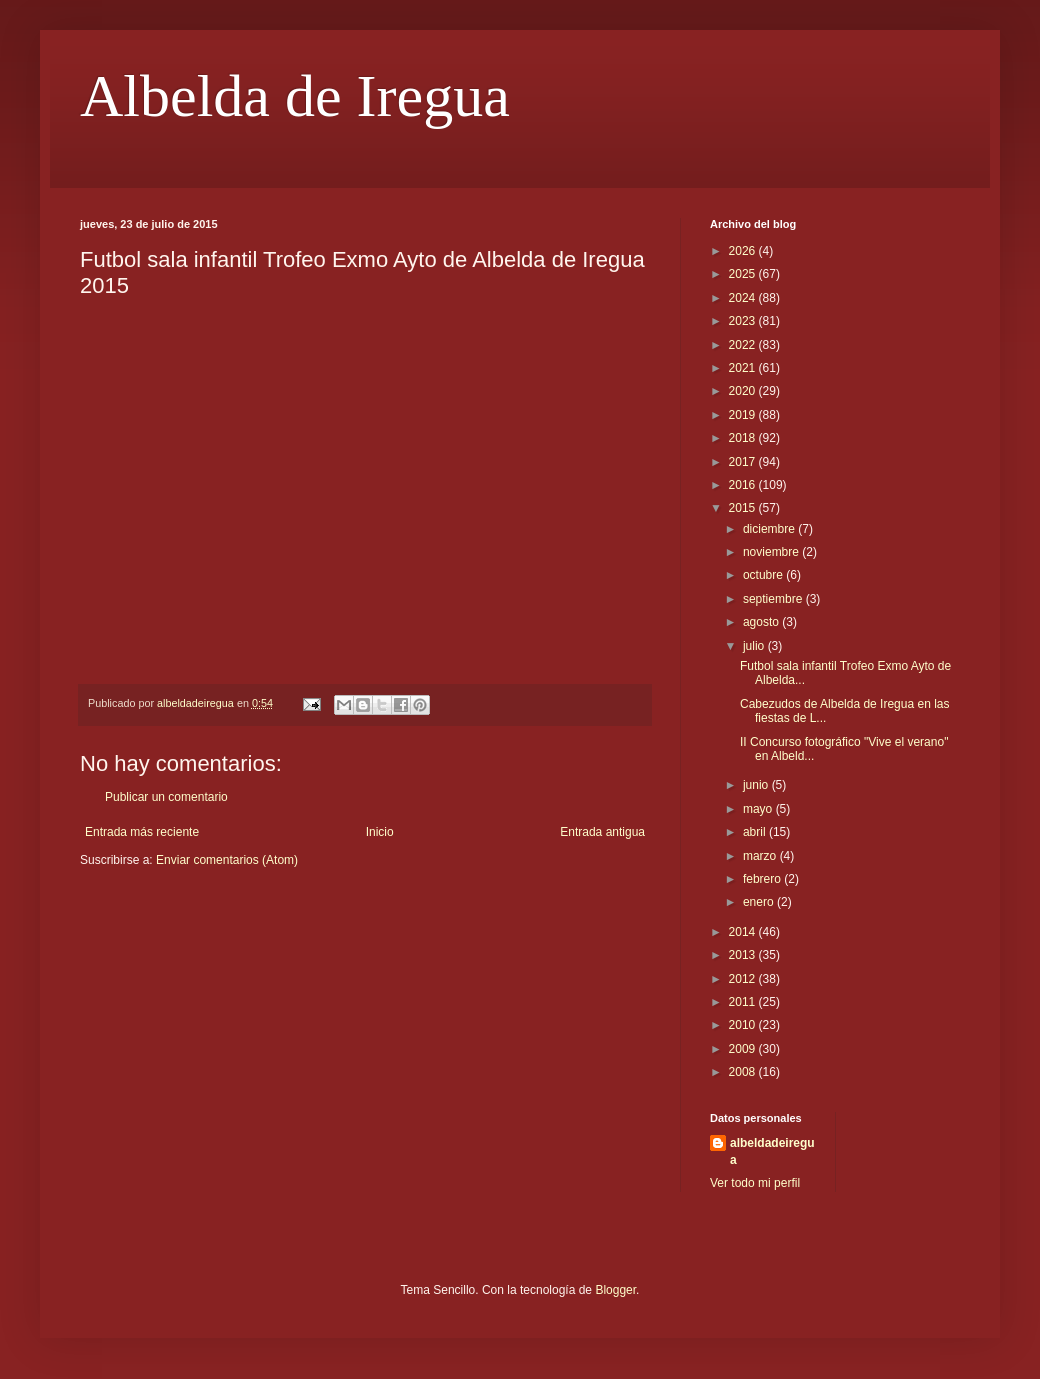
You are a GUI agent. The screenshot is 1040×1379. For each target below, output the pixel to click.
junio (757, 785)
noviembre (772, 552)
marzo (761, 856)
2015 (744, 508)
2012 (744, 979)
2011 (744, 1002)
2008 (744, 1072)
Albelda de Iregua (295, 96)
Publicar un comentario (166, 797)
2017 (744, 462)
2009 (744, 1049)
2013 (744, 955)
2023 (744, 321)
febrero (763, 879)
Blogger (615, 1290)
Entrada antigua (602, 832)
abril (756, 832)
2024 (744, 298)
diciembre (770, 529)
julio (755, 646)
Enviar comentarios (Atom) (227, 860)
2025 (744, 274)
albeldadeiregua (772, 1151)
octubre (764, 575)
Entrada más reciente (142, 832)
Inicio (380, 832)
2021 (744, 368)
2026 (744, 251)
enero (760, 902)
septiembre (774, 599)
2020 (744, 391)
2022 (744, 345)
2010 (744, 1025)
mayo (759, 809)
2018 (744, 438)
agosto (762, 622)
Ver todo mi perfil (755, 1183)
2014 (744, 932)
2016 (744, 485)
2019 (744, 415)
